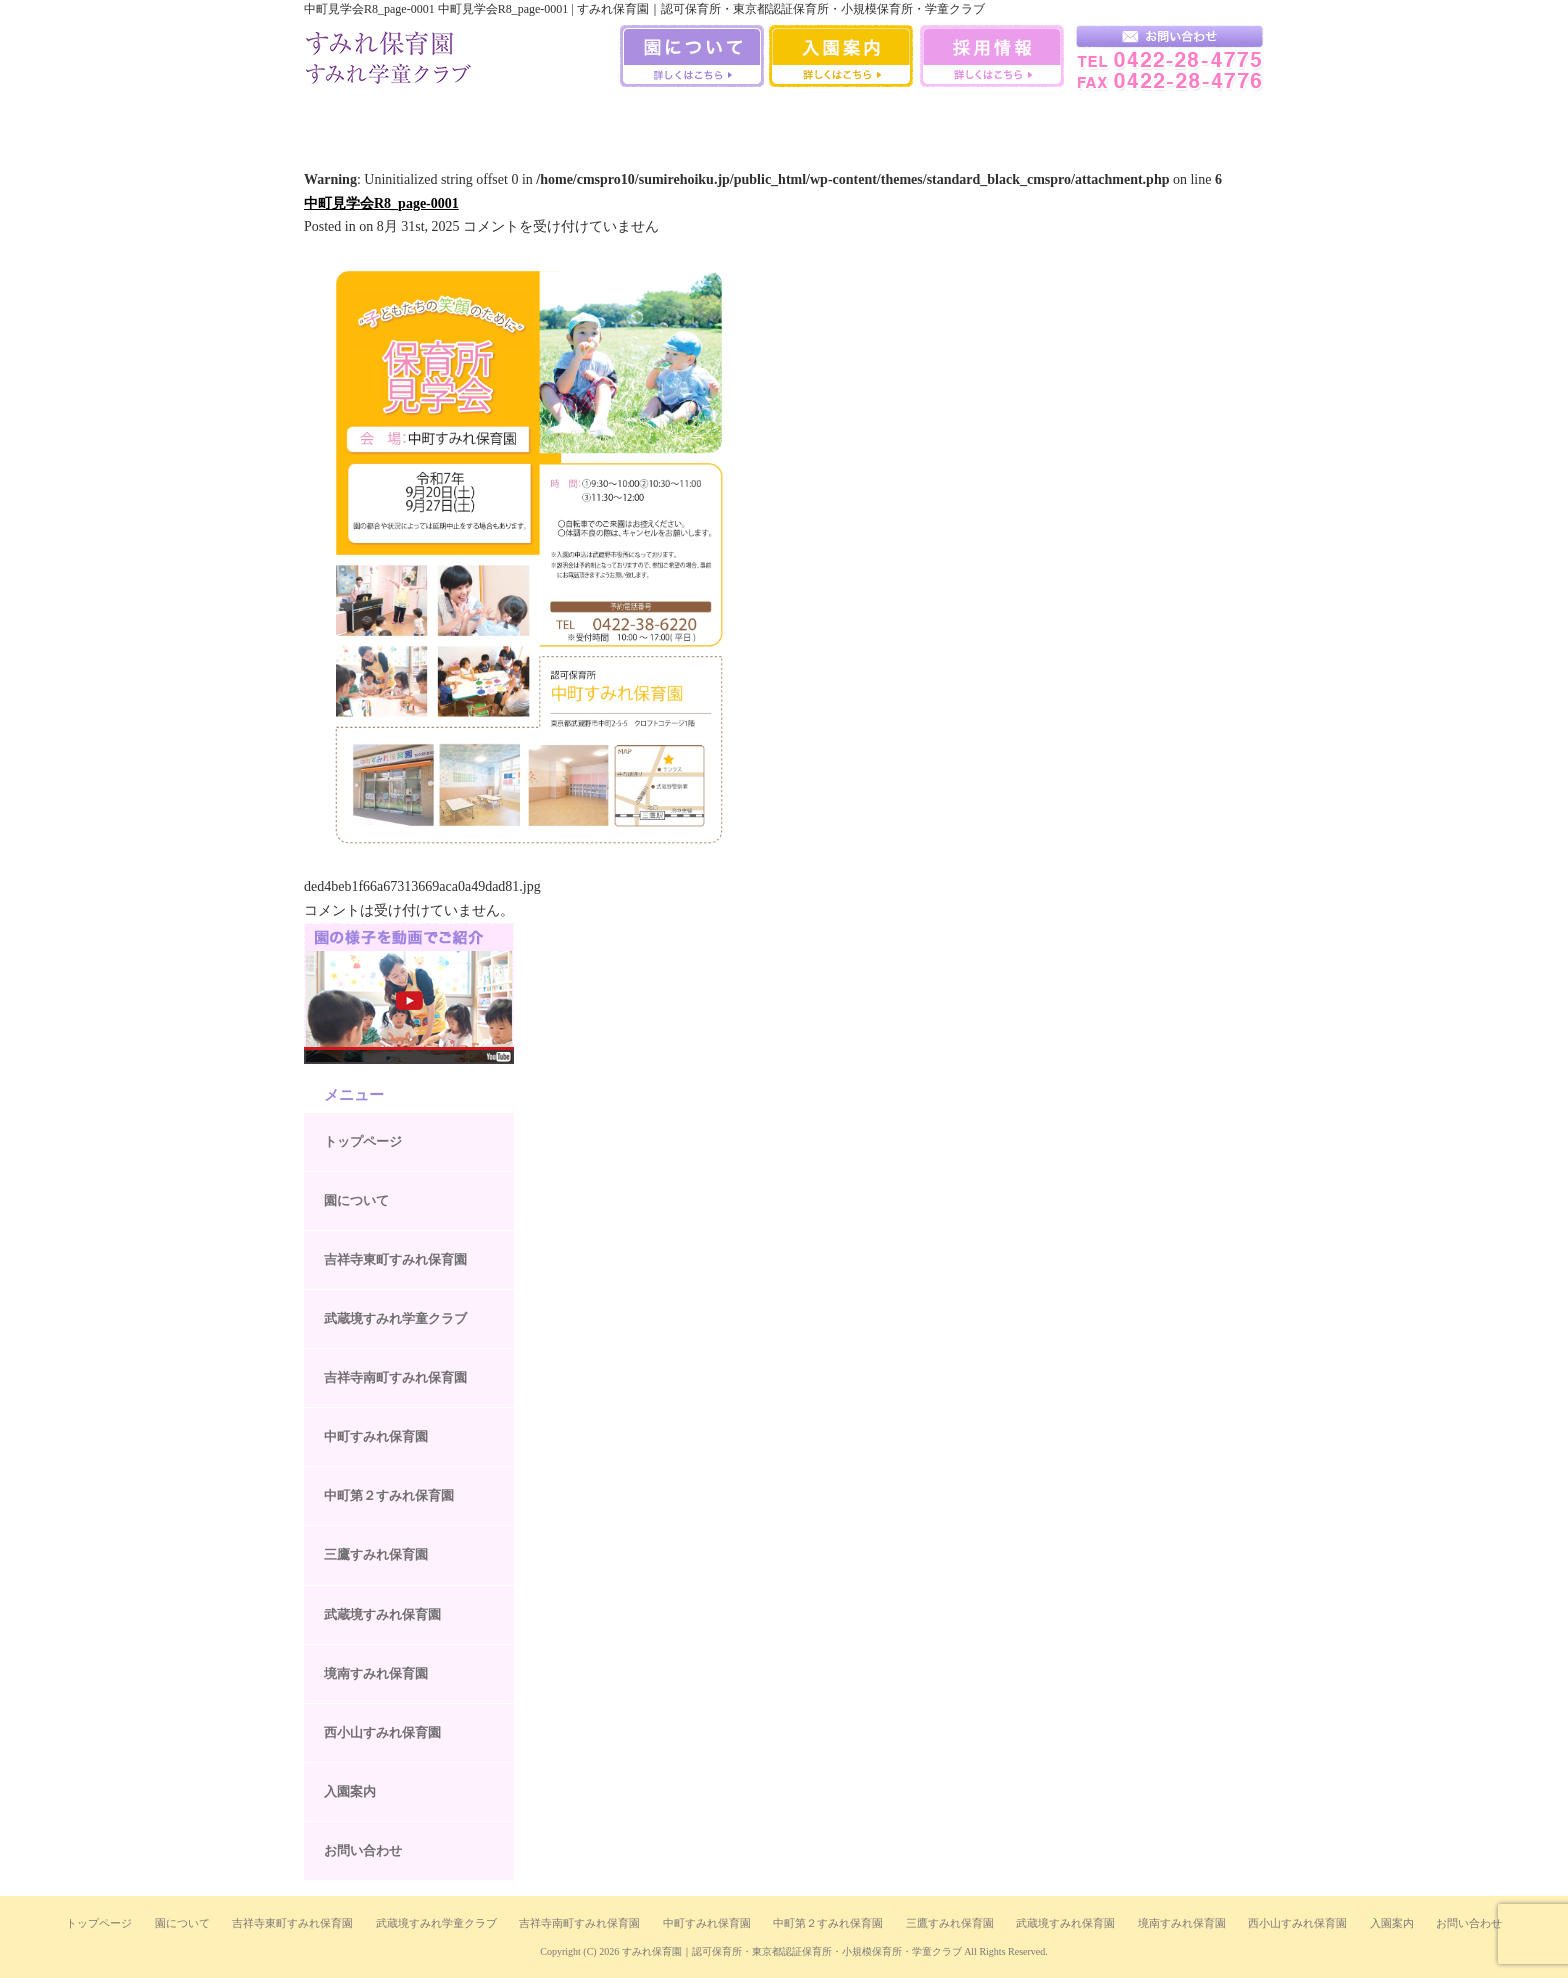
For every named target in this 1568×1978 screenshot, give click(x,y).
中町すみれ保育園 (570, 119)
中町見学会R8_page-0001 (381, 203)
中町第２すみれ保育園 (389, 1495)
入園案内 (350, 1791)
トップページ (363, 1141)
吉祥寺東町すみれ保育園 (395, 1259)
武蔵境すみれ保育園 (890, 119)
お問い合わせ (363, 1850)
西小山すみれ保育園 (1099, 119)
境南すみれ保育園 (997, 119)
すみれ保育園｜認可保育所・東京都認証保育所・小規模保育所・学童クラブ (792, 1951)
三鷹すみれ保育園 (783, 119)
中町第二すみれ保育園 (677, 119)
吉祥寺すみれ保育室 (357, 119)
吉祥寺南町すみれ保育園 (463, 119)
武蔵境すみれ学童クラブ (1206, 119)
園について (356, 1200)
